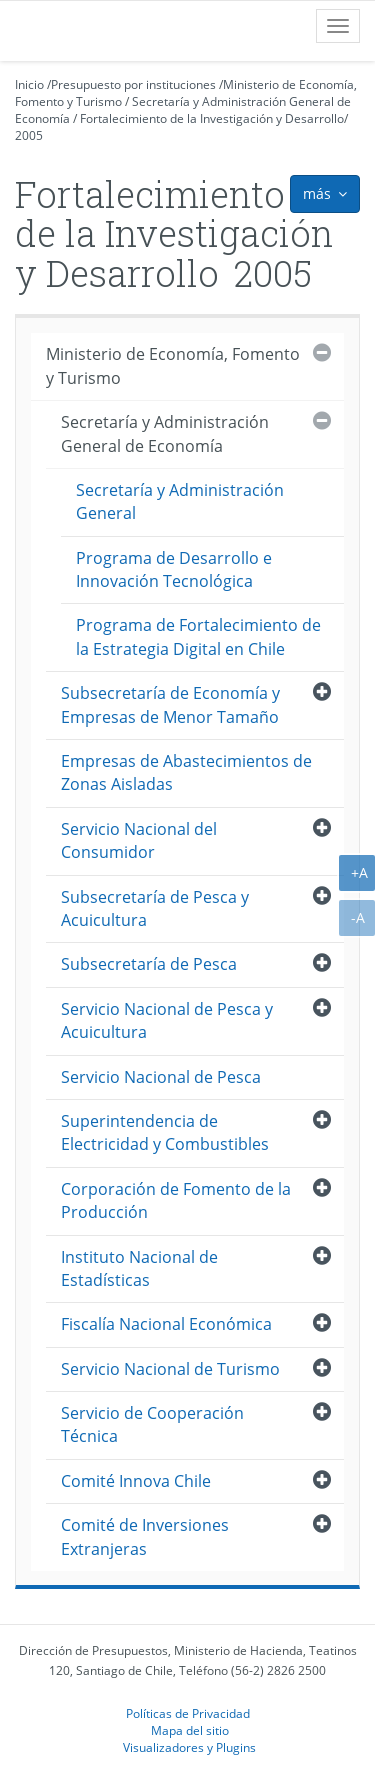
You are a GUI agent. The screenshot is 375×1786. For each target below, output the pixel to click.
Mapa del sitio (190, 1730)
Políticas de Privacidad (188, 1713)
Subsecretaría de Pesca (149, 964)
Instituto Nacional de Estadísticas (139, 1268)
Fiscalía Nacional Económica (166, 1324)
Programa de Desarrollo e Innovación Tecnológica (174, 569)
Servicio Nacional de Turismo (170, 1369)
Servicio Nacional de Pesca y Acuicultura (167, 1020)
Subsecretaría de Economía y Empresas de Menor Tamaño (170, 704)
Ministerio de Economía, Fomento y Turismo (173, 365)
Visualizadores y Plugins (189, 1747)
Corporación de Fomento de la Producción (176, 1200)
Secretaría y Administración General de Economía (165, 433)
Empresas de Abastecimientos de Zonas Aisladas (186, 772)
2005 (29, 135)
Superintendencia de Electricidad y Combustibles (165, 1132)
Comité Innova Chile (136, 1481)
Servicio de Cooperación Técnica (152, 1424)
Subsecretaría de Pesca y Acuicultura (155, 908)
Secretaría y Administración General (180, 501)
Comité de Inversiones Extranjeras (145, 1536)
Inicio (29, 84)
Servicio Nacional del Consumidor (139, 840)
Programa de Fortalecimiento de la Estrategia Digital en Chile (198, 636)
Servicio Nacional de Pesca (161, 1077)
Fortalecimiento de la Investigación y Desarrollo (212, 118)
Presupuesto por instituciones (133, 84)
